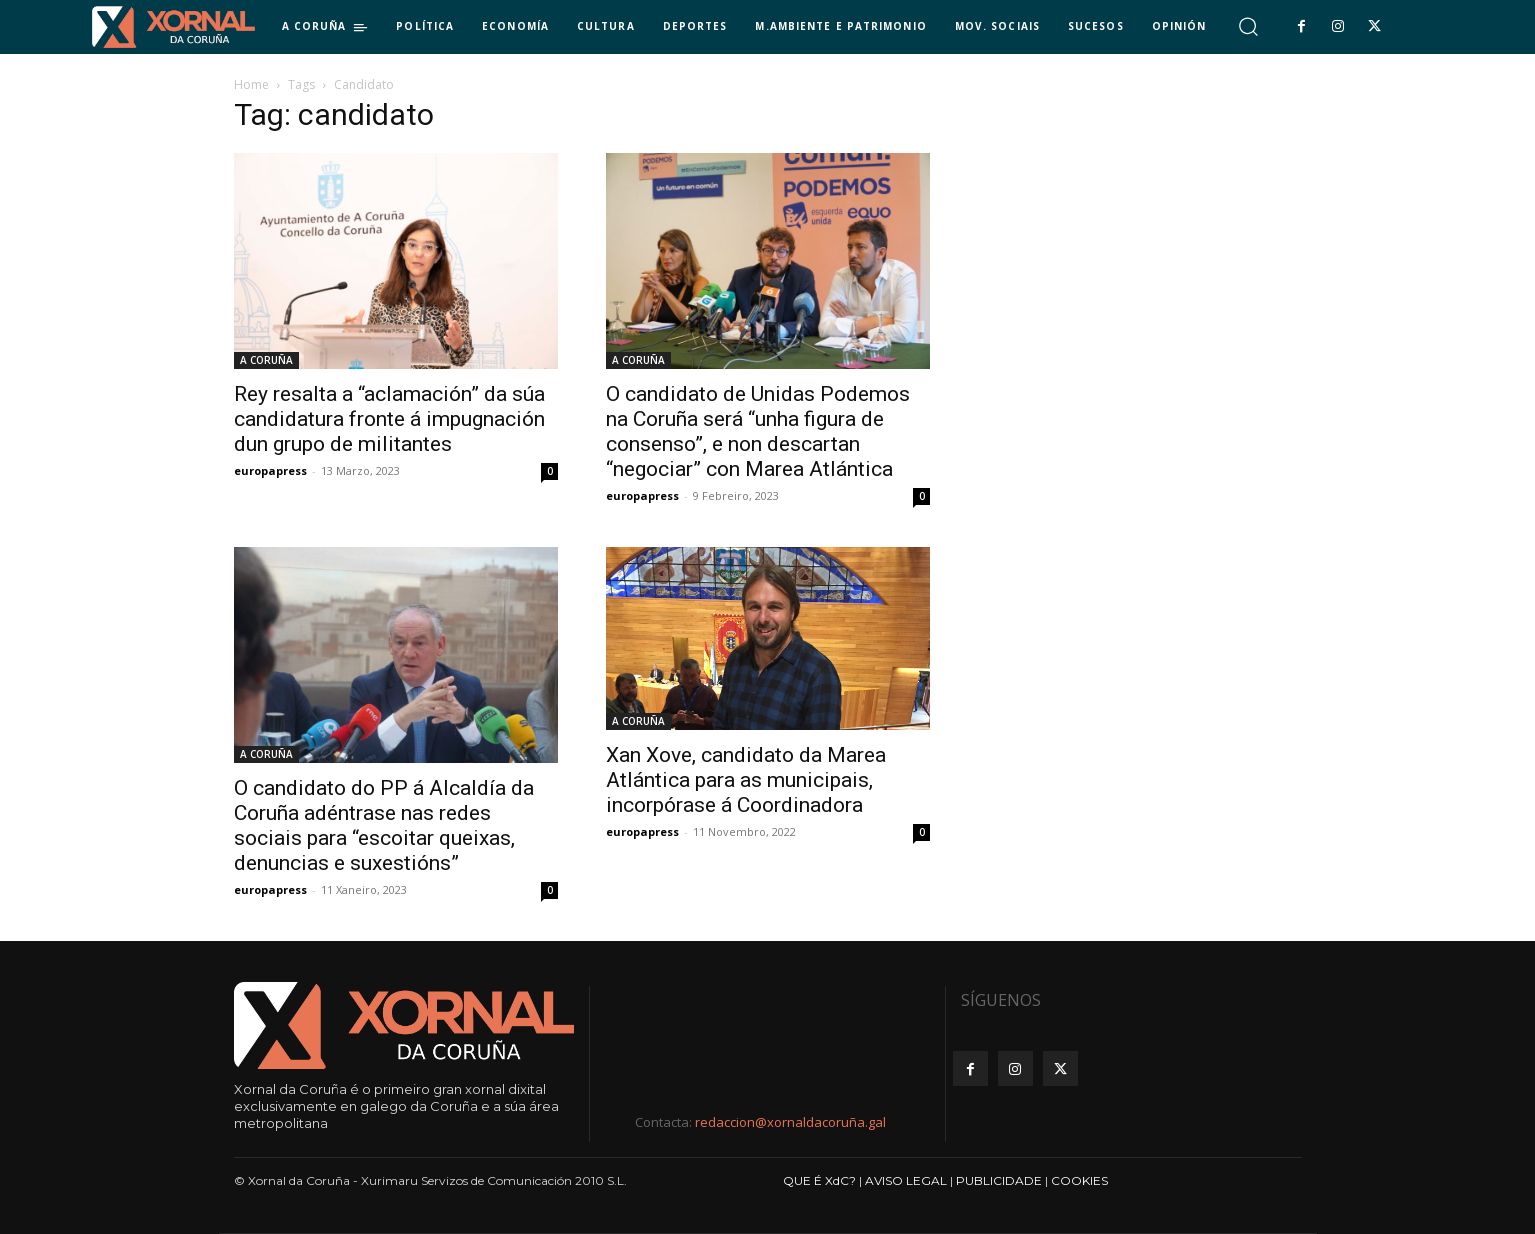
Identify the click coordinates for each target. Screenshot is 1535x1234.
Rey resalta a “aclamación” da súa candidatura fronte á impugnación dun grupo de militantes (389, 419)
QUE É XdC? (819, 1180)
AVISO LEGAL (906, 1180)
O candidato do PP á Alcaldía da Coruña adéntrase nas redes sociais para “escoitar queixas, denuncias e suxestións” (384, 825)
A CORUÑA (266, 360)
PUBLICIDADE (999, 1180)
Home (251, 84)
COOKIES (1079, 1180)
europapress (270, 470)
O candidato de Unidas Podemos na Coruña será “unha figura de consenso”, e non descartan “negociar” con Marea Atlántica (758, 431)
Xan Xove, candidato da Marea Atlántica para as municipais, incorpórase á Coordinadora (746, 780)
